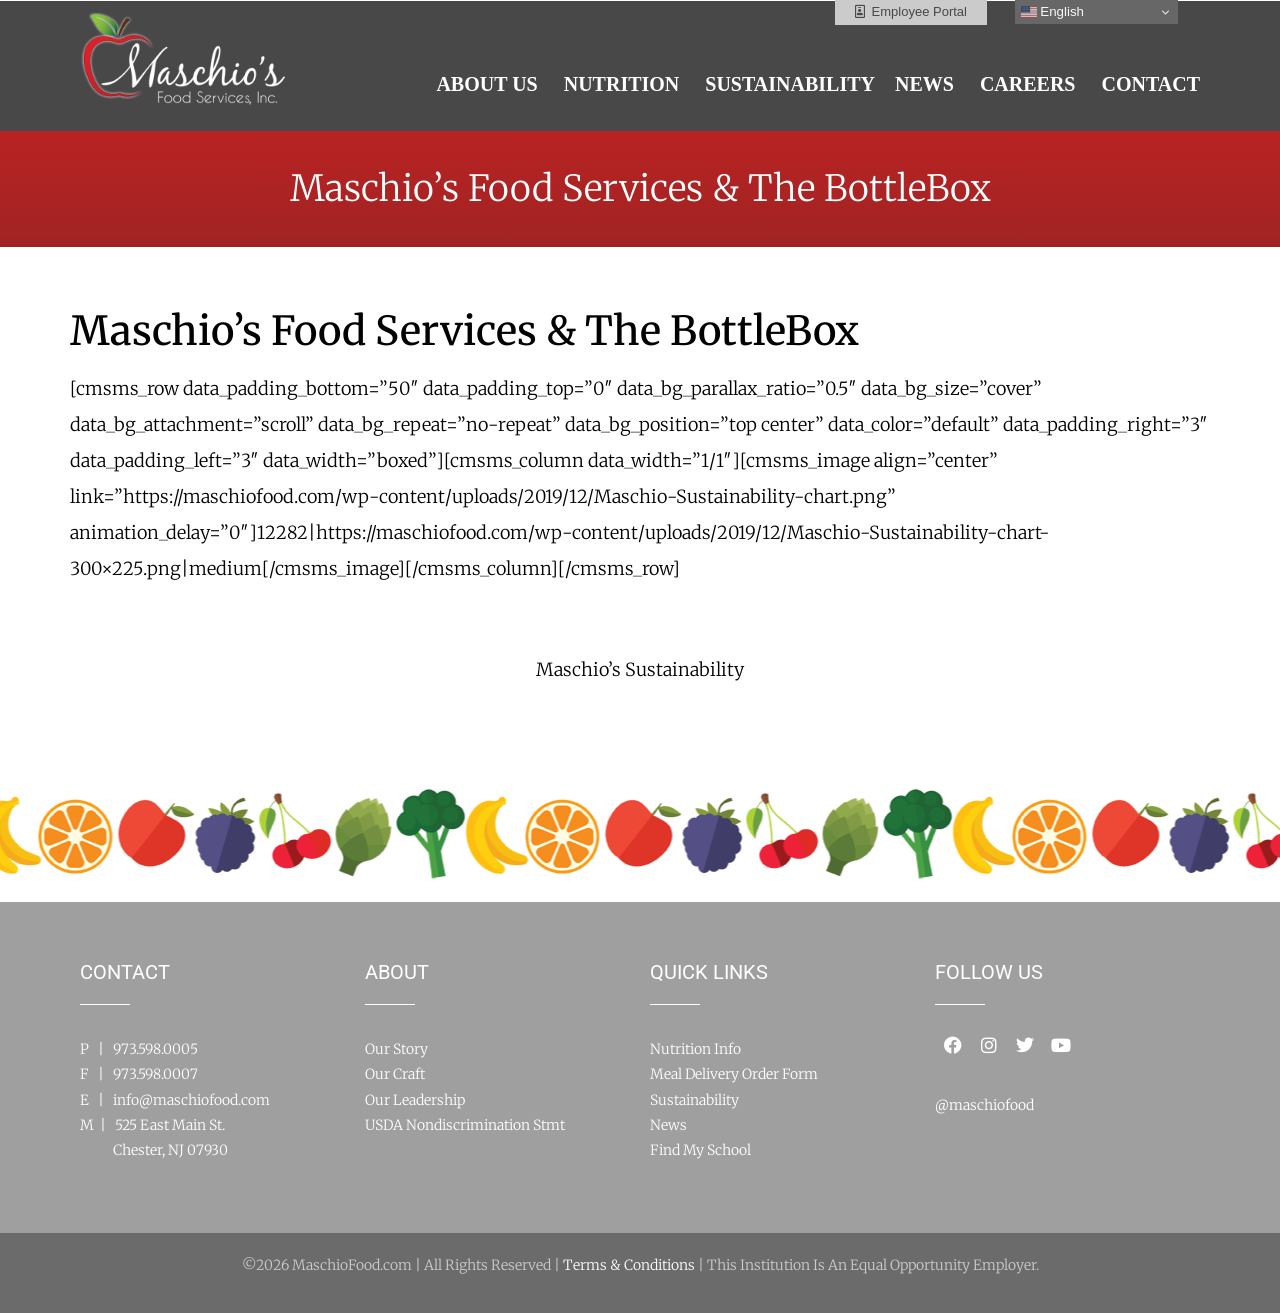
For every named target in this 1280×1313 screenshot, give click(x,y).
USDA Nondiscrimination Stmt (465, 1125)
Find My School (700, 1150)
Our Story (396, 1049)
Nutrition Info (695, 1049)
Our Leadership (415, 1100)
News (668, 1125)
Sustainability (694, 1100)
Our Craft (395, 1074)
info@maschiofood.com (191, 1100)
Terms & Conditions (629, 1265)
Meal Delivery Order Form (734, 1074)
